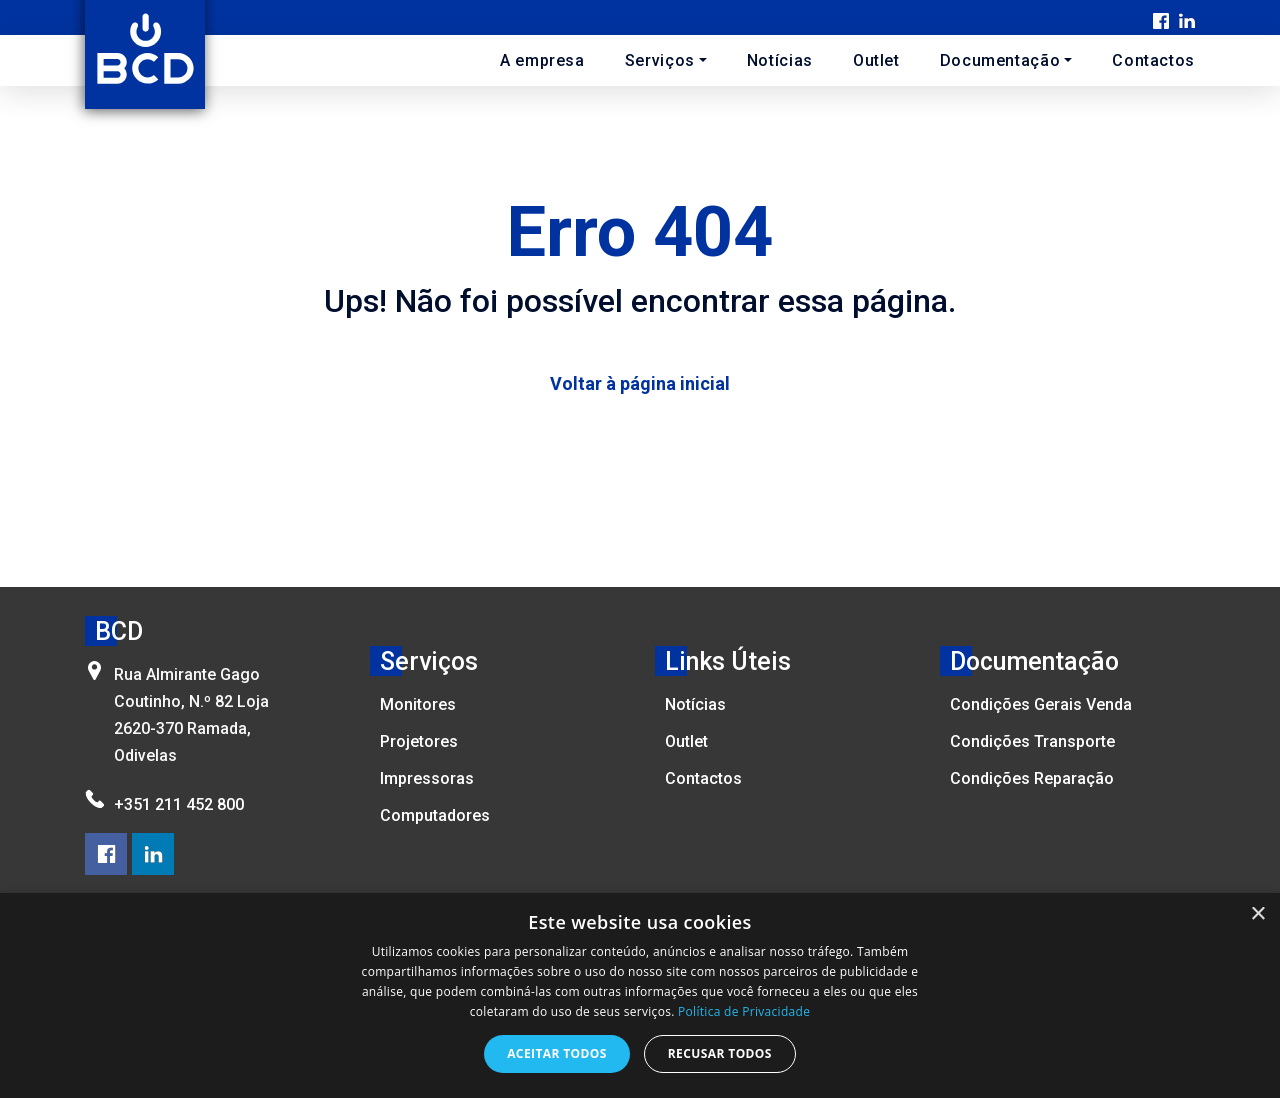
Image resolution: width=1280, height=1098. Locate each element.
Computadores (435, 815)
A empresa (542, 60)
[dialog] (640, 995)
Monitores (418, 704)
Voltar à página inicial (640, 383)
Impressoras (427, 778)
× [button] (1257, 914)
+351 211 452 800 (179, 804)
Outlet (876, 60)
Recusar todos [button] (720, 1053)
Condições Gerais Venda (1041, 704)
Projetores (419, 741)
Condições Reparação (1032, 778)
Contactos (1153, 60)
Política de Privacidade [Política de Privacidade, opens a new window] (744, 1011)
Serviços (660, 60)
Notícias (780, 60)
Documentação (1000, 60)
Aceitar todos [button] (557, 1053)
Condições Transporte (1032, 741)
